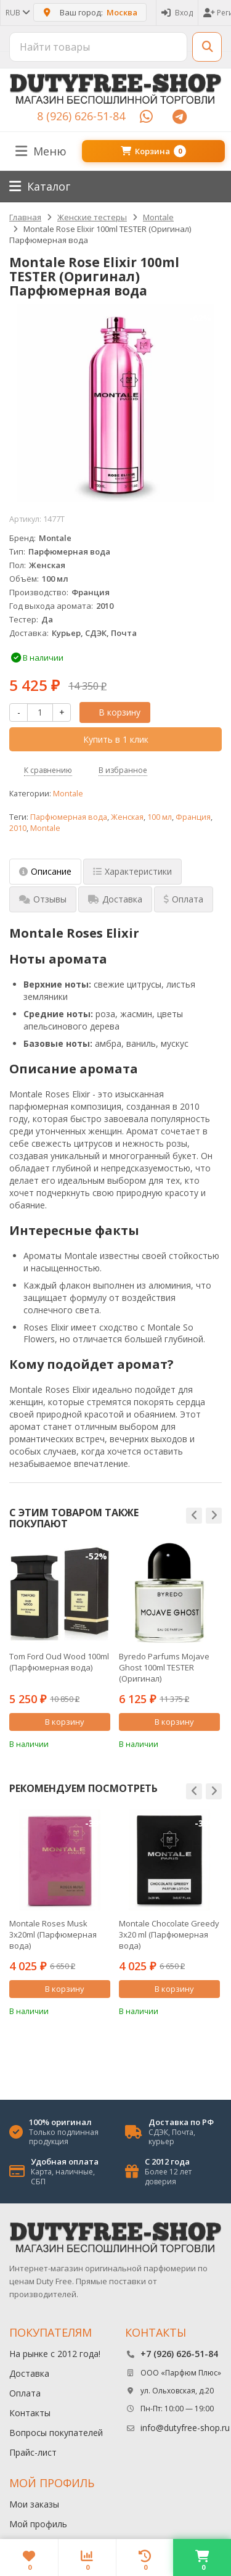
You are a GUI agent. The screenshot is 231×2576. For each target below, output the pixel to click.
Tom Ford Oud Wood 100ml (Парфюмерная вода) (59, 1662)
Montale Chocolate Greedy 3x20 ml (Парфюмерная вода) (169, 1934)
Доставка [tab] (115, 899)
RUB (17, 12)
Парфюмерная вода (68, 817)
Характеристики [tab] (132, 871)
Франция (193, 817)
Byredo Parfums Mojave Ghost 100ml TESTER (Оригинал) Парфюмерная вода (164, 1667)
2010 (17, 828)
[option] (60, 1645)
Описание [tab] (45, 871)
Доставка (29, 2373)
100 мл (159, 817)
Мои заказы (34, 2504)
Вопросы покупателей (56, 2432)
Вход (177, 12)
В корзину (112, 712)
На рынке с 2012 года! (54, 2353)
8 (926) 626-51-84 (81, 116)
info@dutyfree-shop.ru (185, 2428)
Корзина (153, 151)
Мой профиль (38, 2524)
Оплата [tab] (183, 899)
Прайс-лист (33, 2452)
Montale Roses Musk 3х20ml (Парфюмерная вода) (53, 1934)
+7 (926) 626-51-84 (179, 2353)
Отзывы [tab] (43, 899)
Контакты (30, 2413)
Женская (127, 817)
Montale (68, 793)
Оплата (25, 2393)
